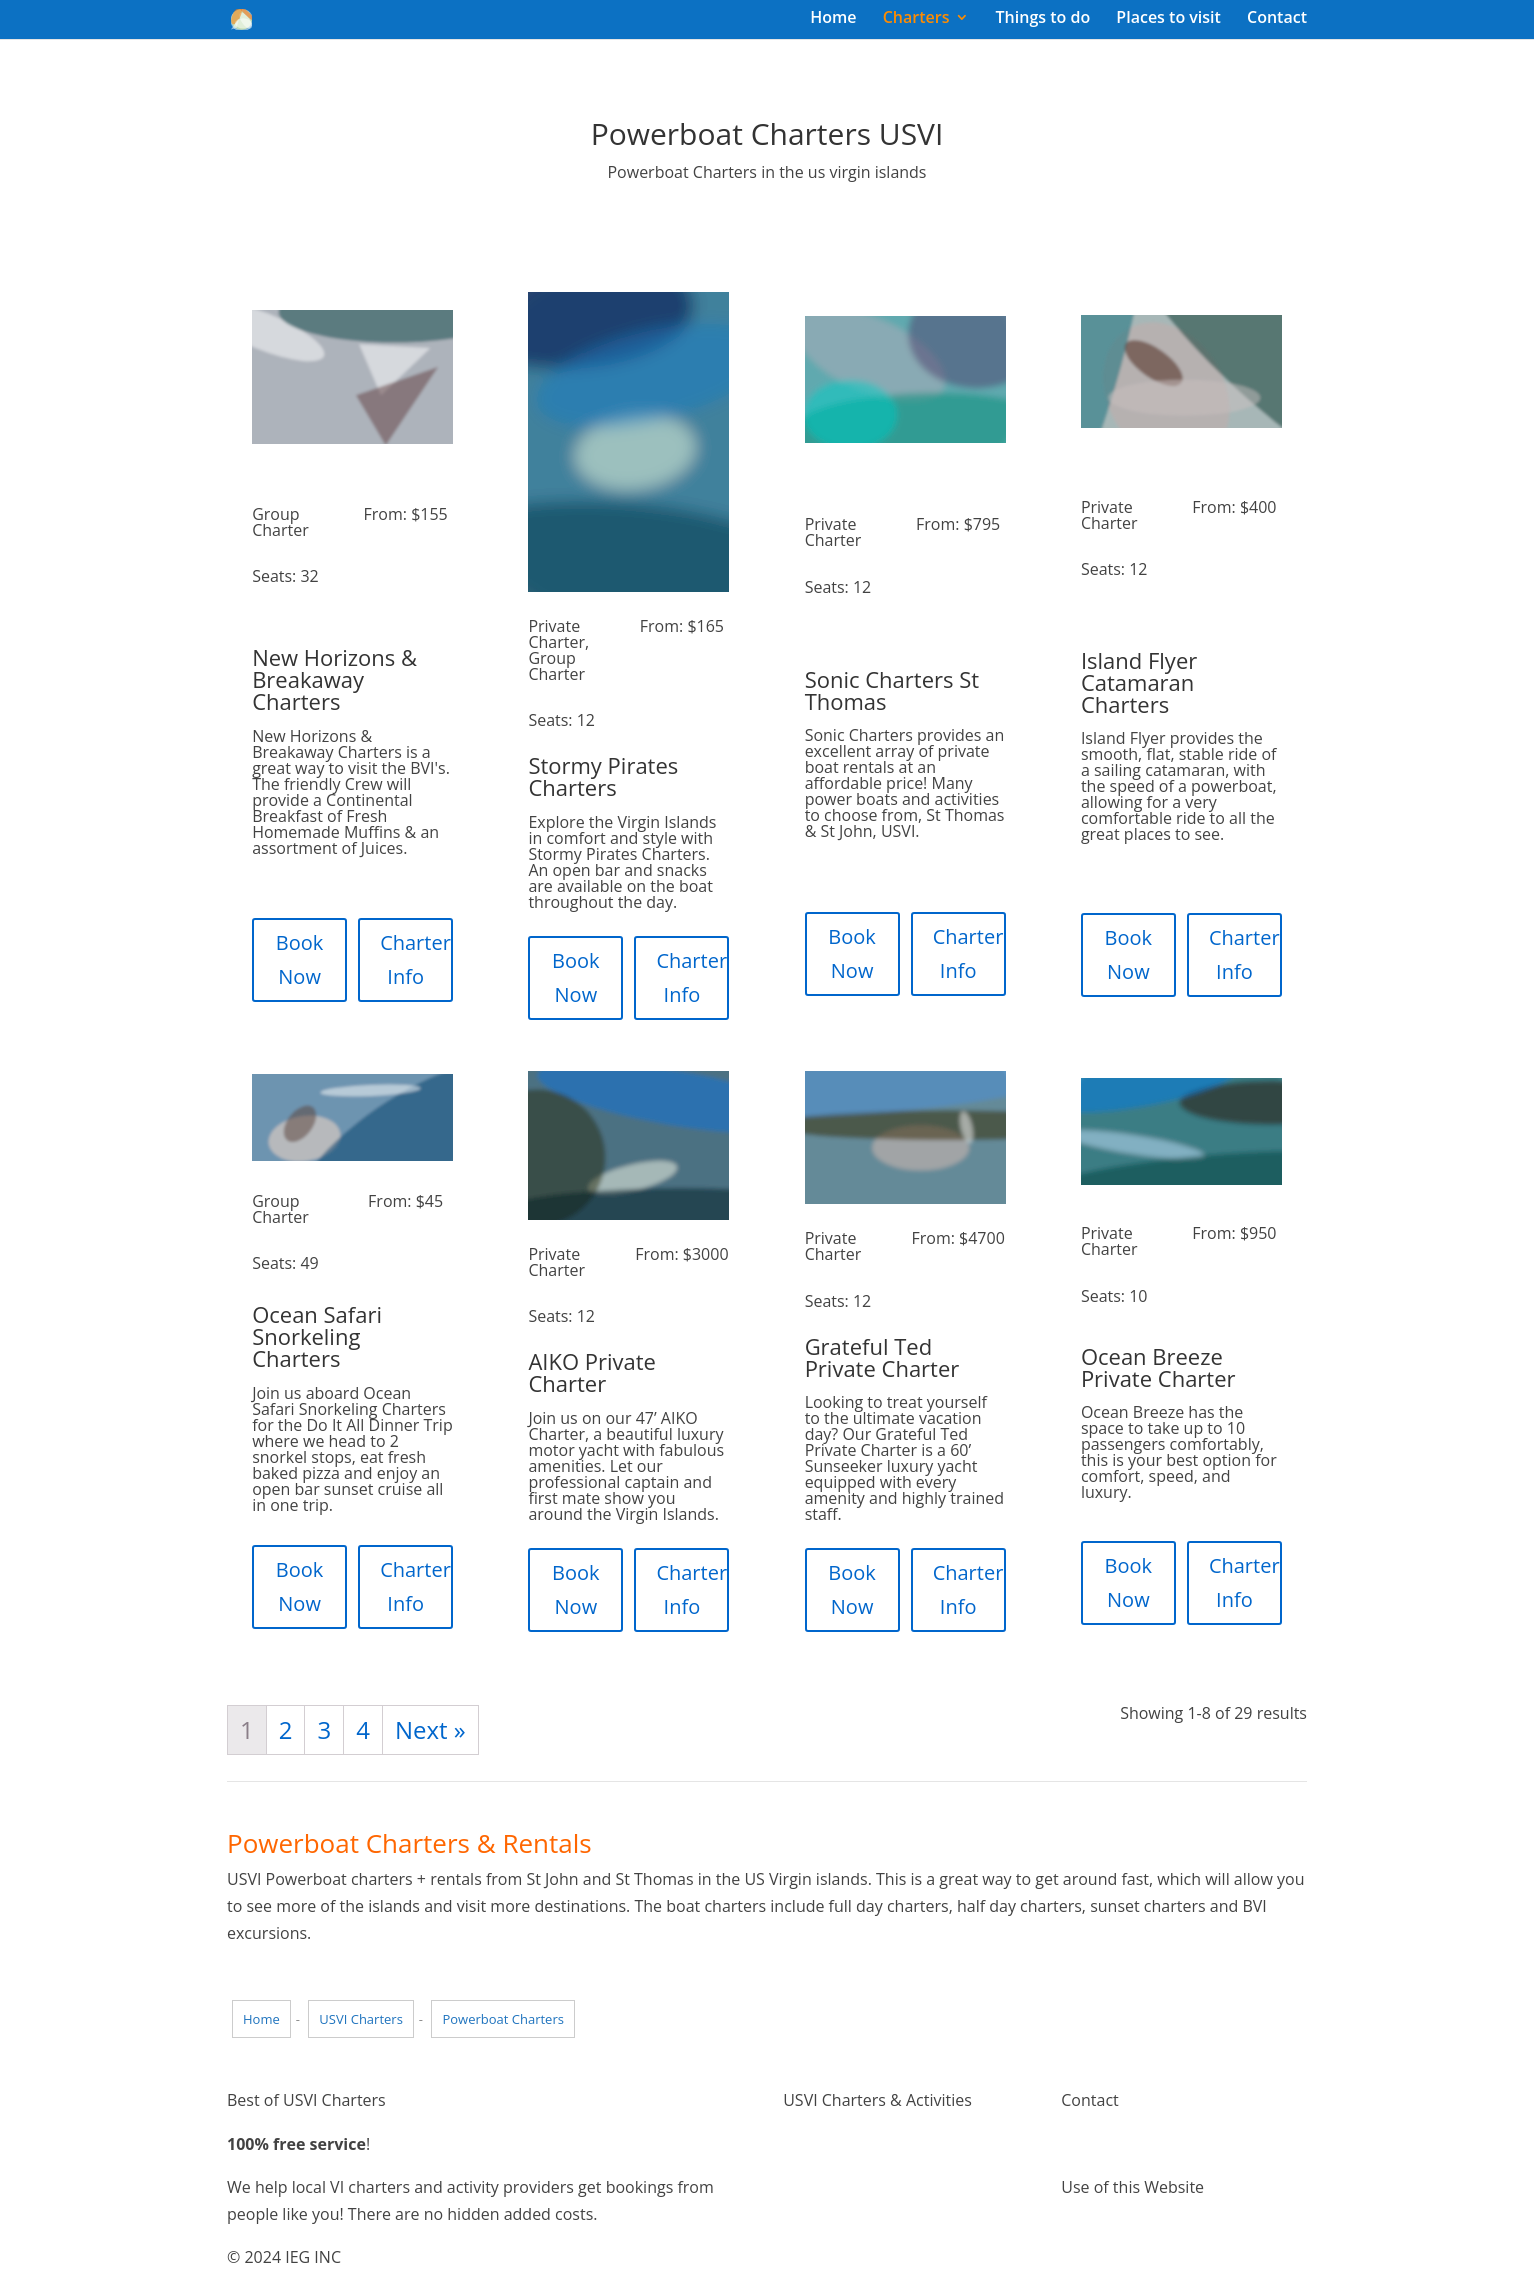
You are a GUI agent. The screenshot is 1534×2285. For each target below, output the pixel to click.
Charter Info (415, 959)
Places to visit (1168, 19)
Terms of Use (1110, 2230)
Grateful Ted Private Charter (882, 1357)
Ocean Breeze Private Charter (1158, 1367)
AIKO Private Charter (592, 1372)
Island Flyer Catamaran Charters (1139, 682)
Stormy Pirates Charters (603, 776)
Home (833, 19)
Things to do (1043, 19)
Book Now (300, 959)
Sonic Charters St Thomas (892, 690)
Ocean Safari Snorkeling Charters (317, 1336)
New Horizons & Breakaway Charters (334, 679)
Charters (916, 19)
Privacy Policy (1111, 2258)
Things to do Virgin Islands (880, 2171)
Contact (1277, 19)
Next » (430, 1729)
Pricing (808, 2225)
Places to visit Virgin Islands (884, 2198)
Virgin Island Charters (863, 2144)
